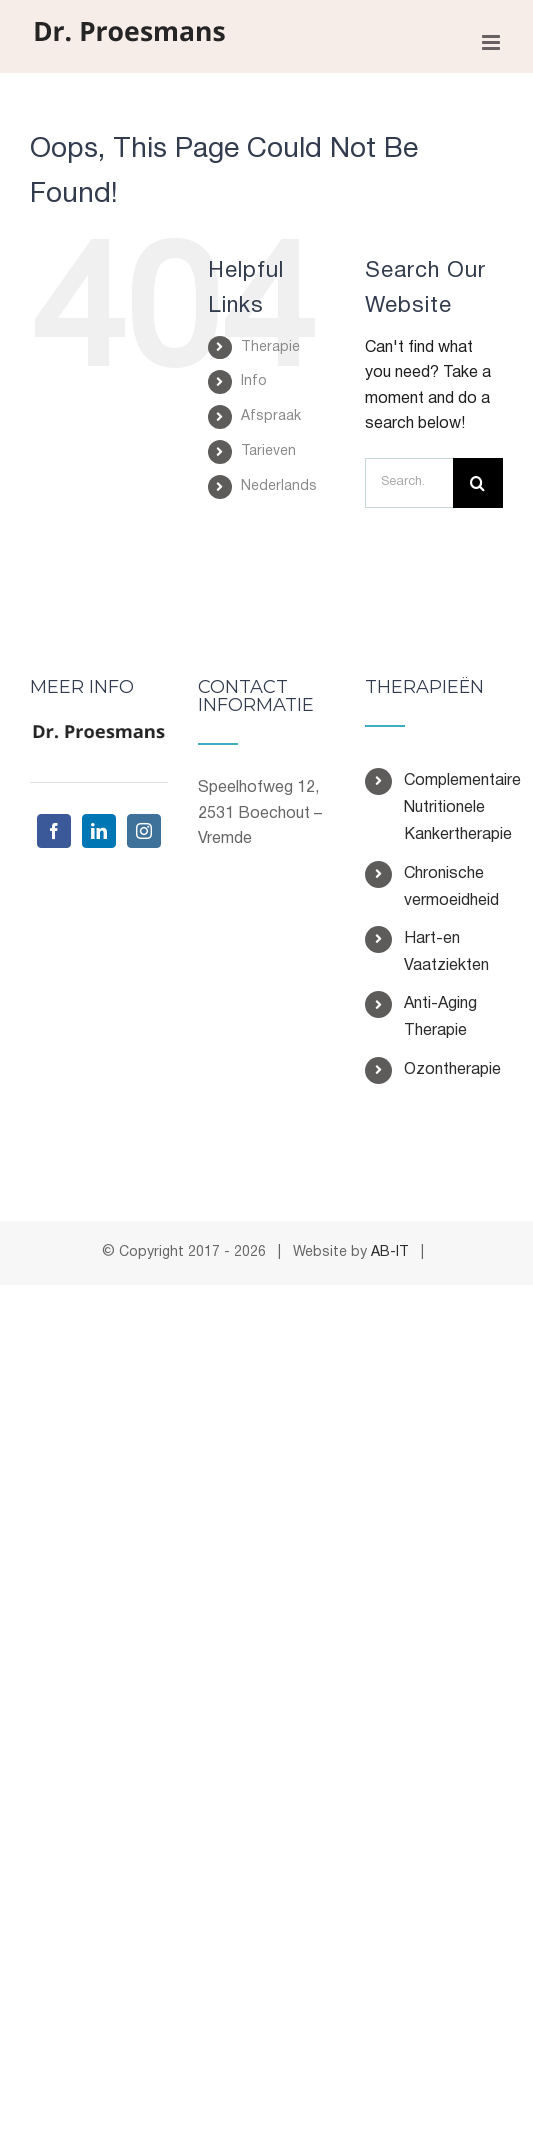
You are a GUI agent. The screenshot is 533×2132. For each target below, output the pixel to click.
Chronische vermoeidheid (451, 887)
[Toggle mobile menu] (492, 42)
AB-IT (390, 1252)
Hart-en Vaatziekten (446, 952)
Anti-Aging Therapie (440, 1017)
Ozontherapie (452, 1070)
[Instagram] (144, 831)
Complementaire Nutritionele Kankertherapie (453, 808)
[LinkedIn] (99, 831)
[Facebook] (54, 831)
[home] (99, 736)
